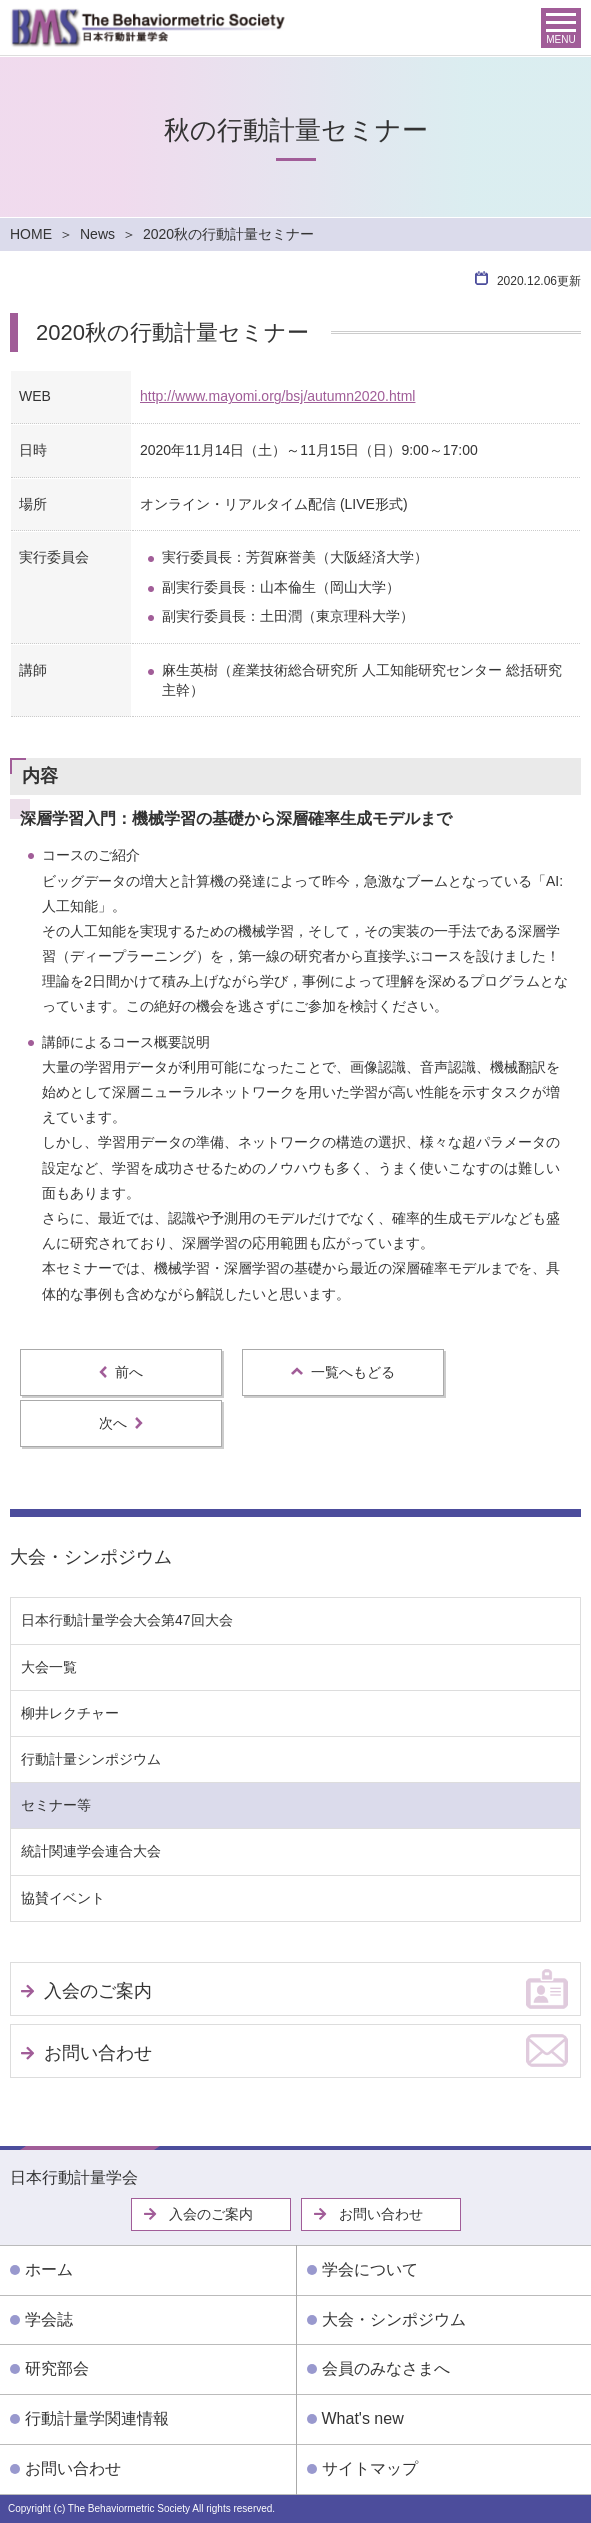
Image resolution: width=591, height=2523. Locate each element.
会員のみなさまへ (386, 2368)
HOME (31, 234)
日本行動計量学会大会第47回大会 (127, 1620)
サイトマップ (370, 2468)
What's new (363, 2418)
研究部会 (57, 2368)
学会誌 (49, 2319)
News (97, 234)
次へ (121, 1423)
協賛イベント (63, 1898)
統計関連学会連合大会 (91, 1851)
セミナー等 (56, 1805)
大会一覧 (49, 1667)
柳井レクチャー (70, 1713)
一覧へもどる (343, 1372)
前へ (121, 1372)
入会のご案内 (98, 1991)
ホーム (49, 2269)
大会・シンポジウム (91, 1557)
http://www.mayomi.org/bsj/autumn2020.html (277, 396)
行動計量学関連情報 (97, 2418)
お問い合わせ (98, 2053)
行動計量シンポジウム (91, 1759)
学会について (370, 2269)
